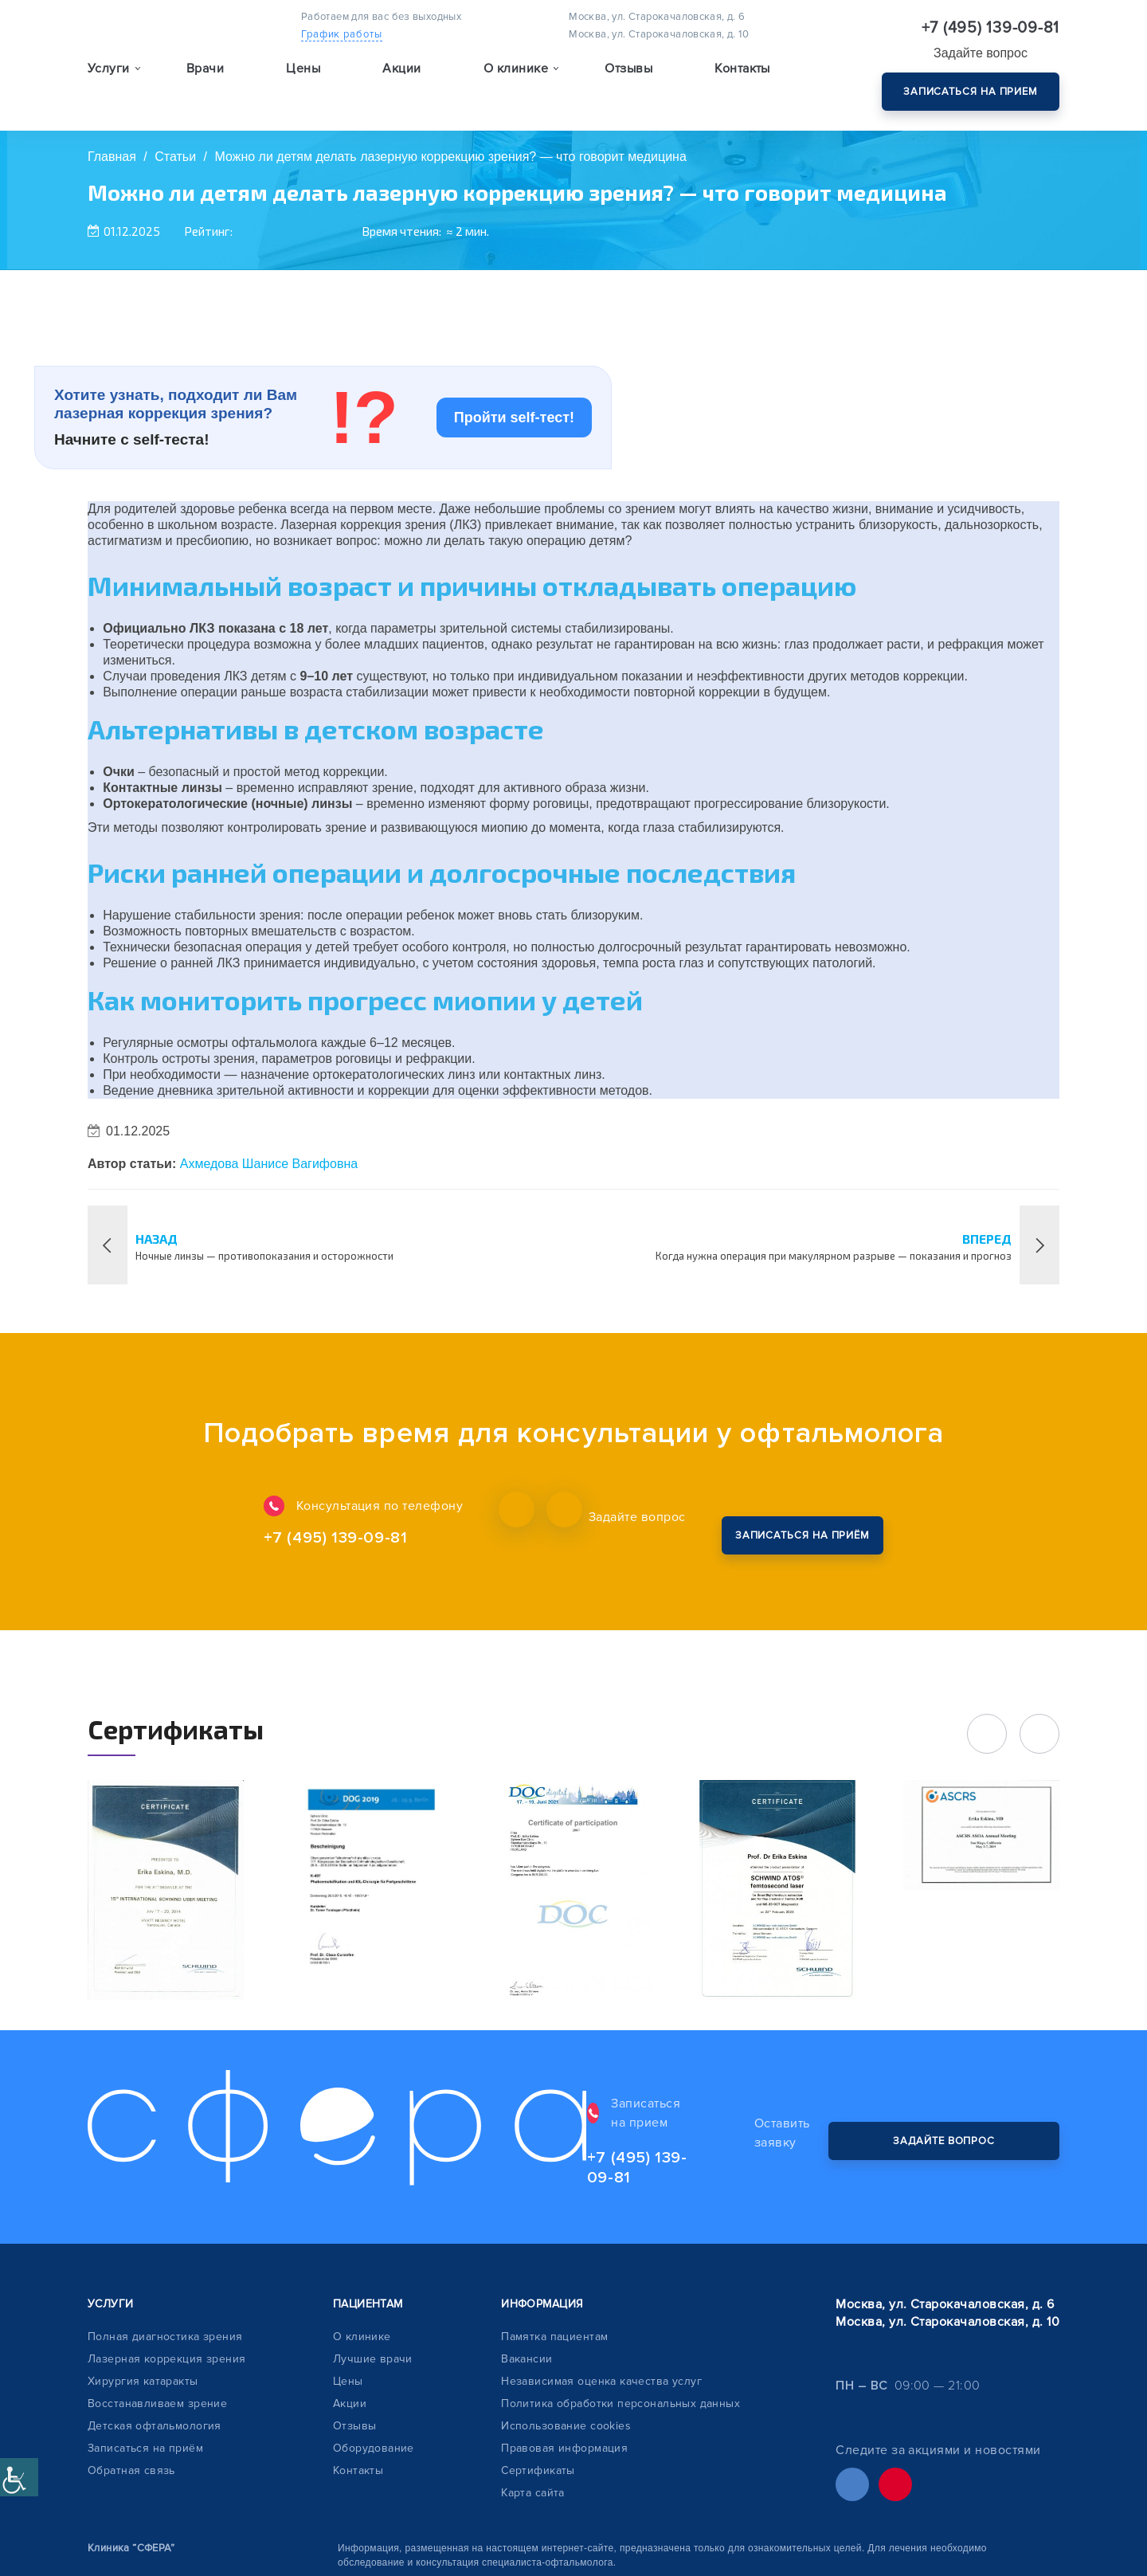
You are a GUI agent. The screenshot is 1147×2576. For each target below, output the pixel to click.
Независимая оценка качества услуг (601, 2285)
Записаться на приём (145, 2351)
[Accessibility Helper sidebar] (19, 2477)
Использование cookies (566, 2329)
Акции (401, 84)
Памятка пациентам (554, 2240)
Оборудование (373, 2351)
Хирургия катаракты (143, 2285)
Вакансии (526, 2262)
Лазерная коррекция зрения (167, 2262)
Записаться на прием (970, 91)
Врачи (205, 84)
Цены (303, 84)
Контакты (742, 84)
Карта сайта (533, 2396)
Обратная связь (131, 2374)
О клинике (362, 2240)
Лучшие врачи (373, 2262)
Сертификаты (538, 2374)
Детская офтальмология (154, 2329)
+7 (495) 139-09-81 (991, 27)
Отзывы (628, 84)
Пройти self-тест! (514, 417)
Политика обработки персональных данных (620, 2307)
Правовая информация (564, 2351)
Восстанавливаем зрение (157, 2307)
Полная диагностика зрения (165, 2240)
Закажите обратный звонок (786, 1517)
